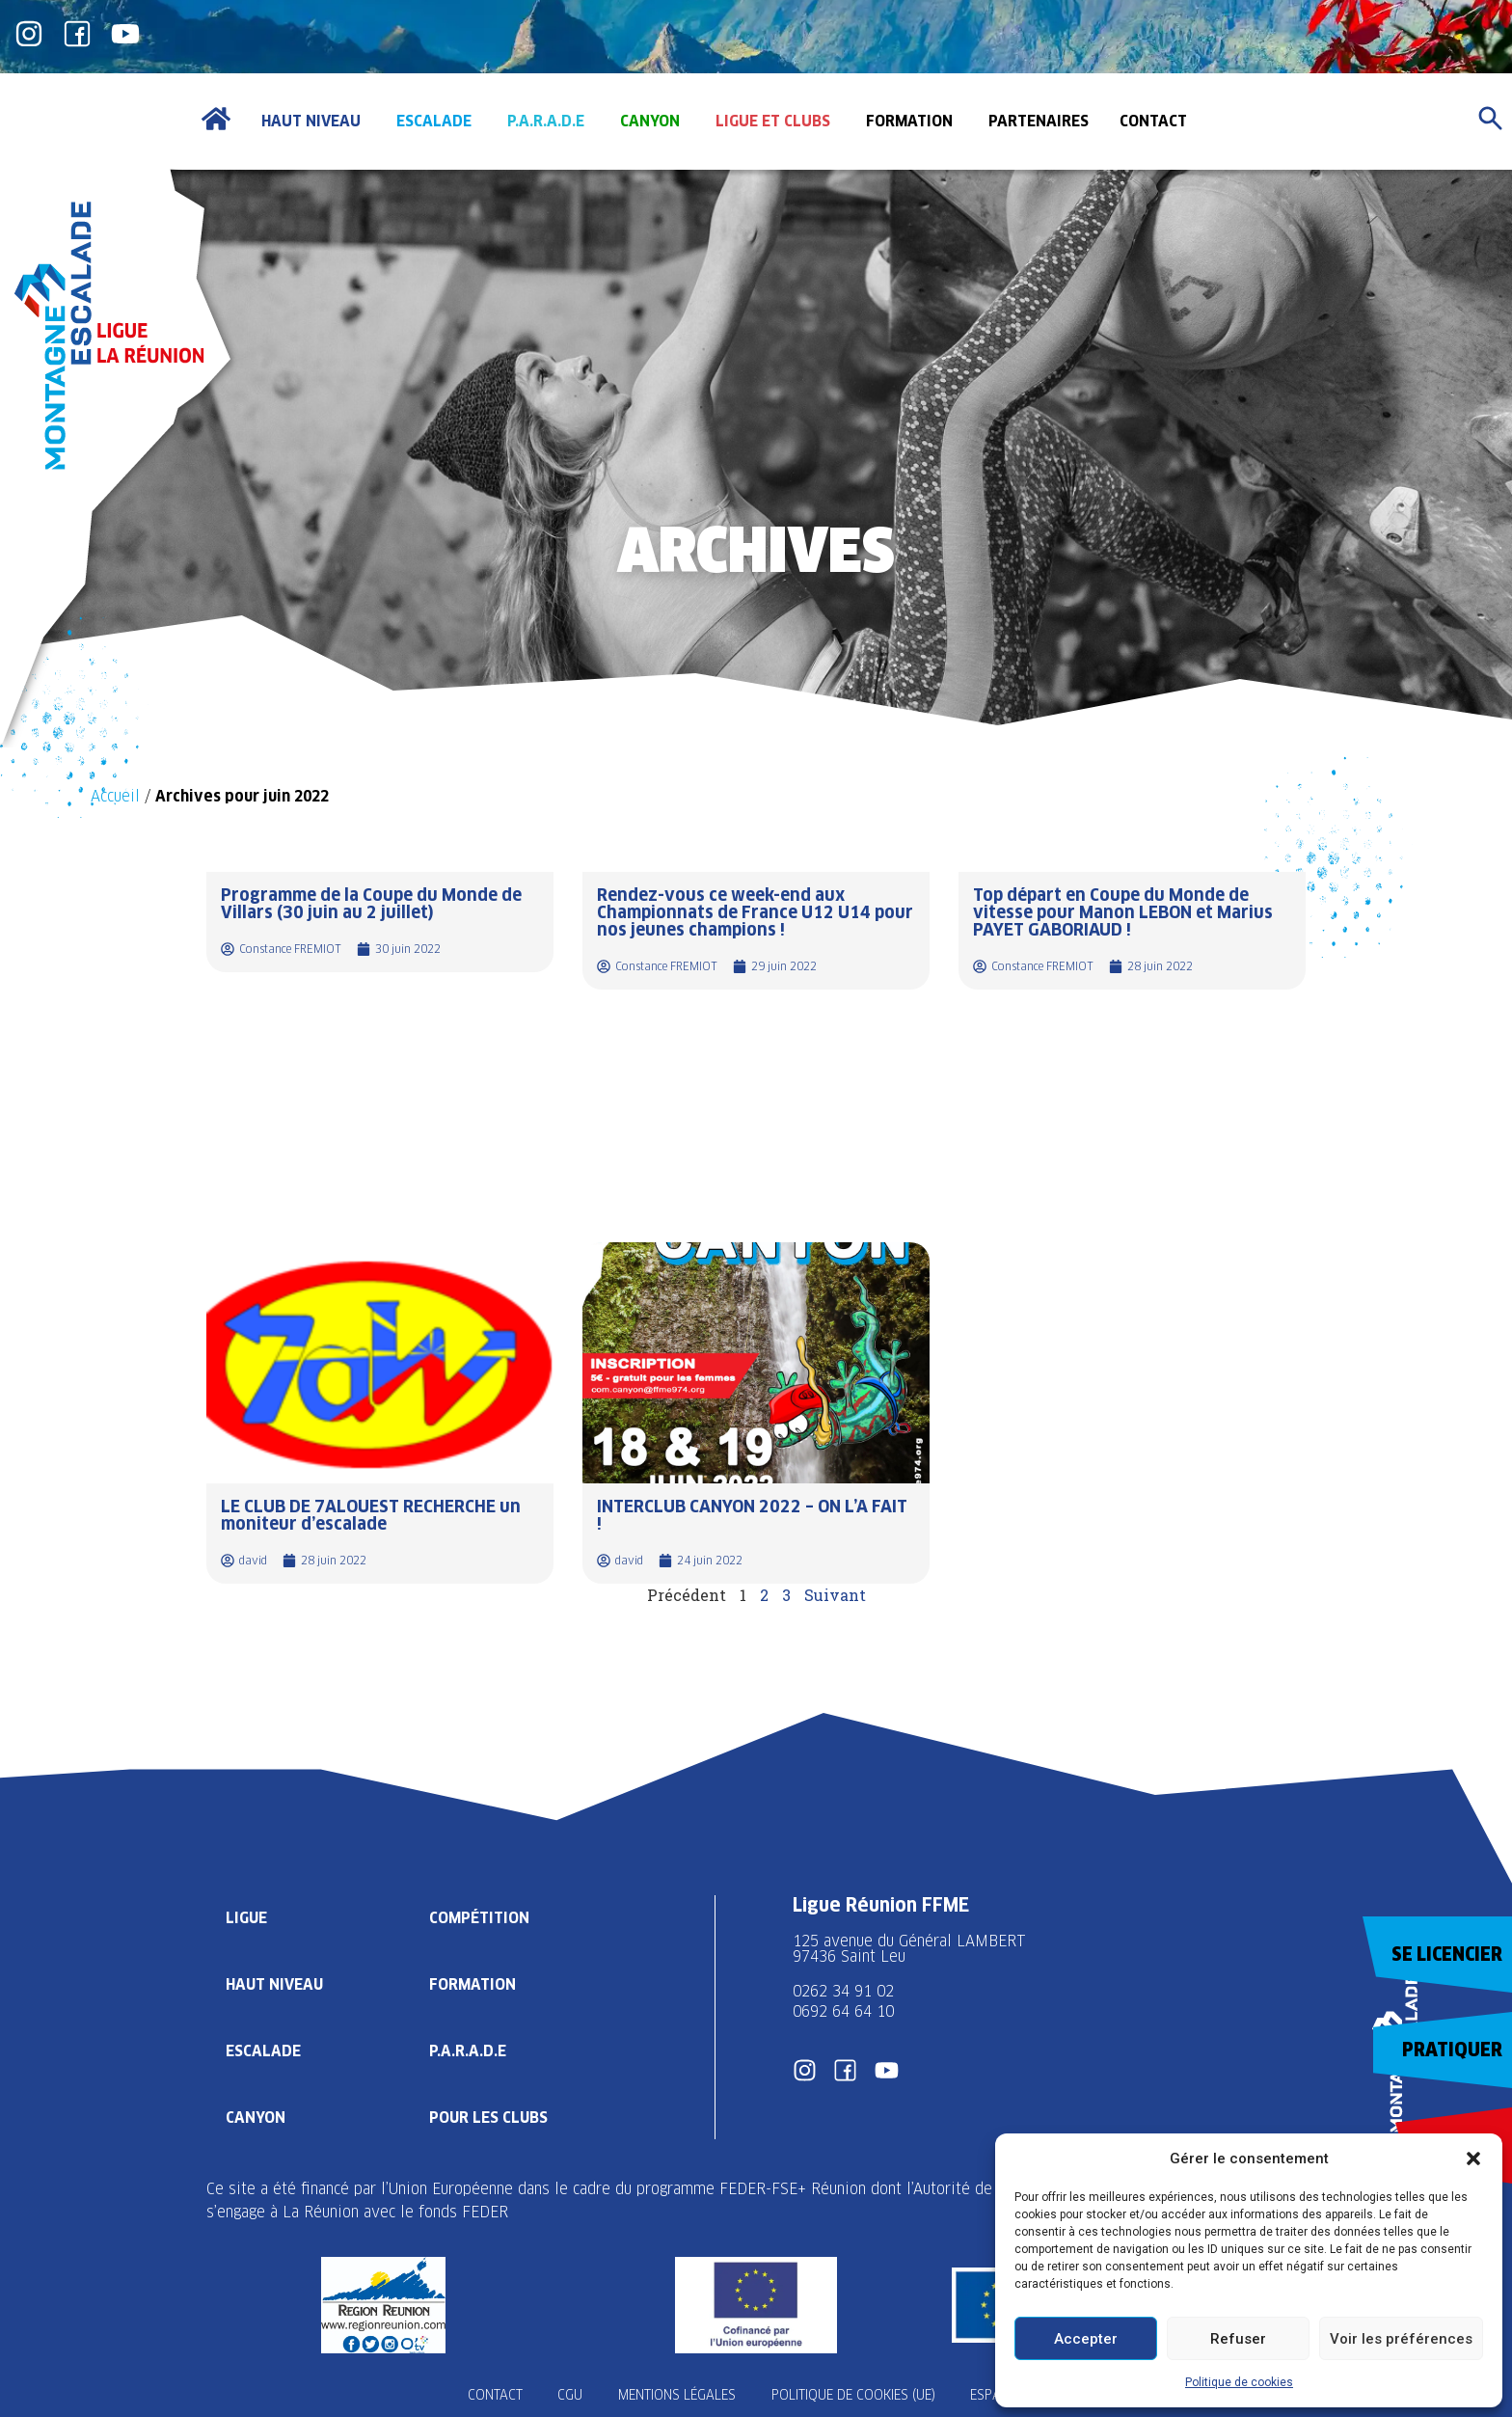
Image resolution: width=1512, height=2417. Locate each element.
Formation (474, 1983)
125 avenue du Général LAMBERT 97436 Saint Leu (912, 1949)
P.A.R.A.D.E (469, 2050)
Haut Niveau (275, 1983)
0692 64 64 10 (843, 2011)
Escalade (263, 2050)
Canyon (255, 2116)
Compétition (481, 1917)
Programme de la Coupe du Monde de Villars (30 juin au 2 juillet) (371, 903)
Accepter (1086, 2339)
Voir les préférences (1401, 2339)
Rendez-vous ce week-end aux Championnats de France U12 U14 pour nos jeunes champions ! (755, 911)
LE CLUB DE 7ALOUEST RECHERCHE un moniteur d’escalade (371, 1514)
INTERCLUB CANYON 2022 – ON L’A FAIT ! (752, 1514)
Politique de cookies (1239, 2382)
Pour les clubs (491, 2116)
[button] (1473, 2158)
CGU (567, 2394)
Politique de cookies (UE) (856, 2394)
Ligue (247, 1917)
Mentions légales (677, 2394)
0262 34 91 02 (843, 1991)
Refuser (1238, 2339)
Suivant (835, 1595)
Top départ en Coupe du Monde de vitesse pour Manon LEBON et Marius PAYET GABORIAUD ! (1123, 911)
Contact (488, 2394)
